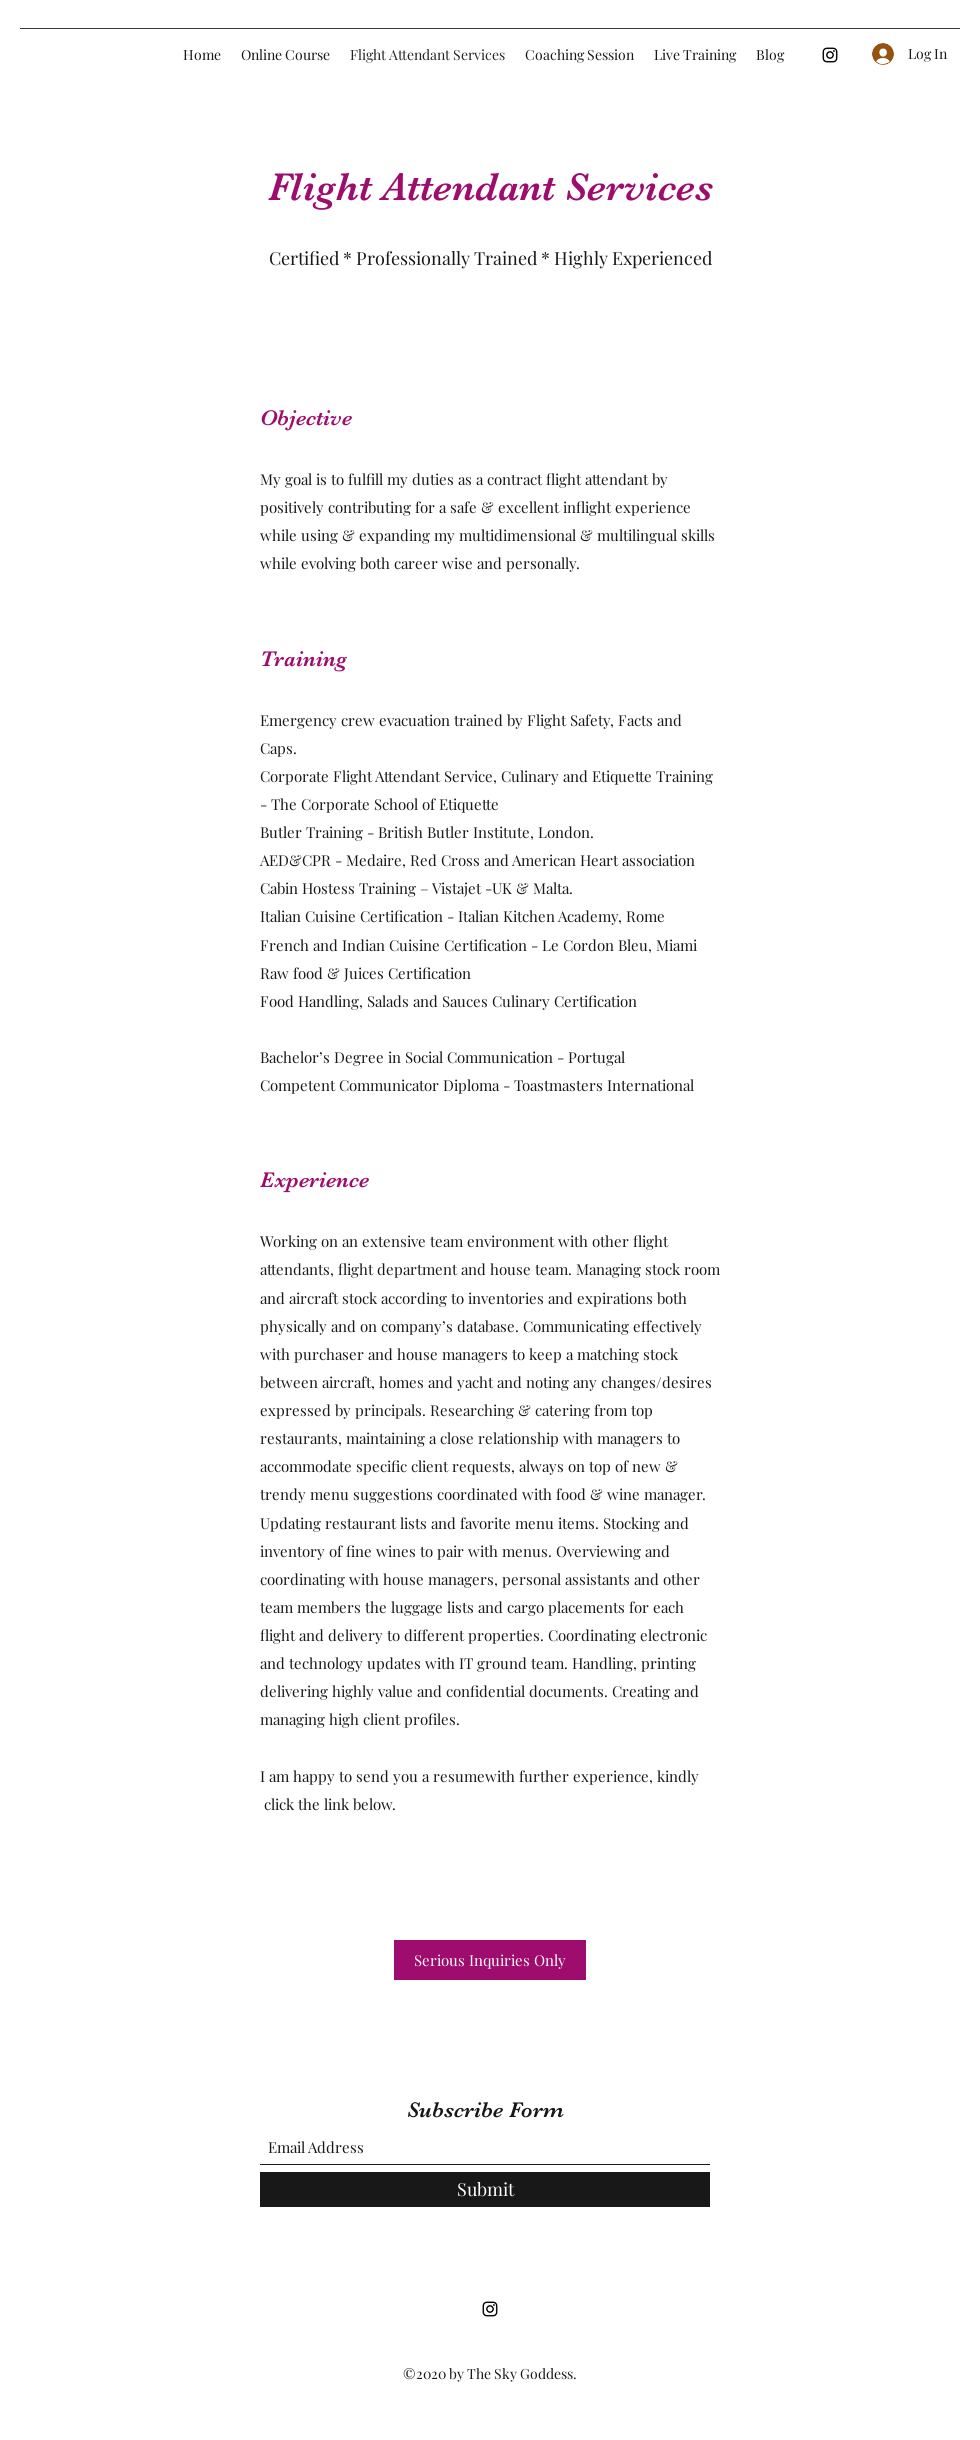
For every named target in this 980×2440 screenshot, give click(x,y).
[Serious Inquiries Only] (490, 1960)
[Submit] (485, 2189)
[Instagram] (830, 55)
